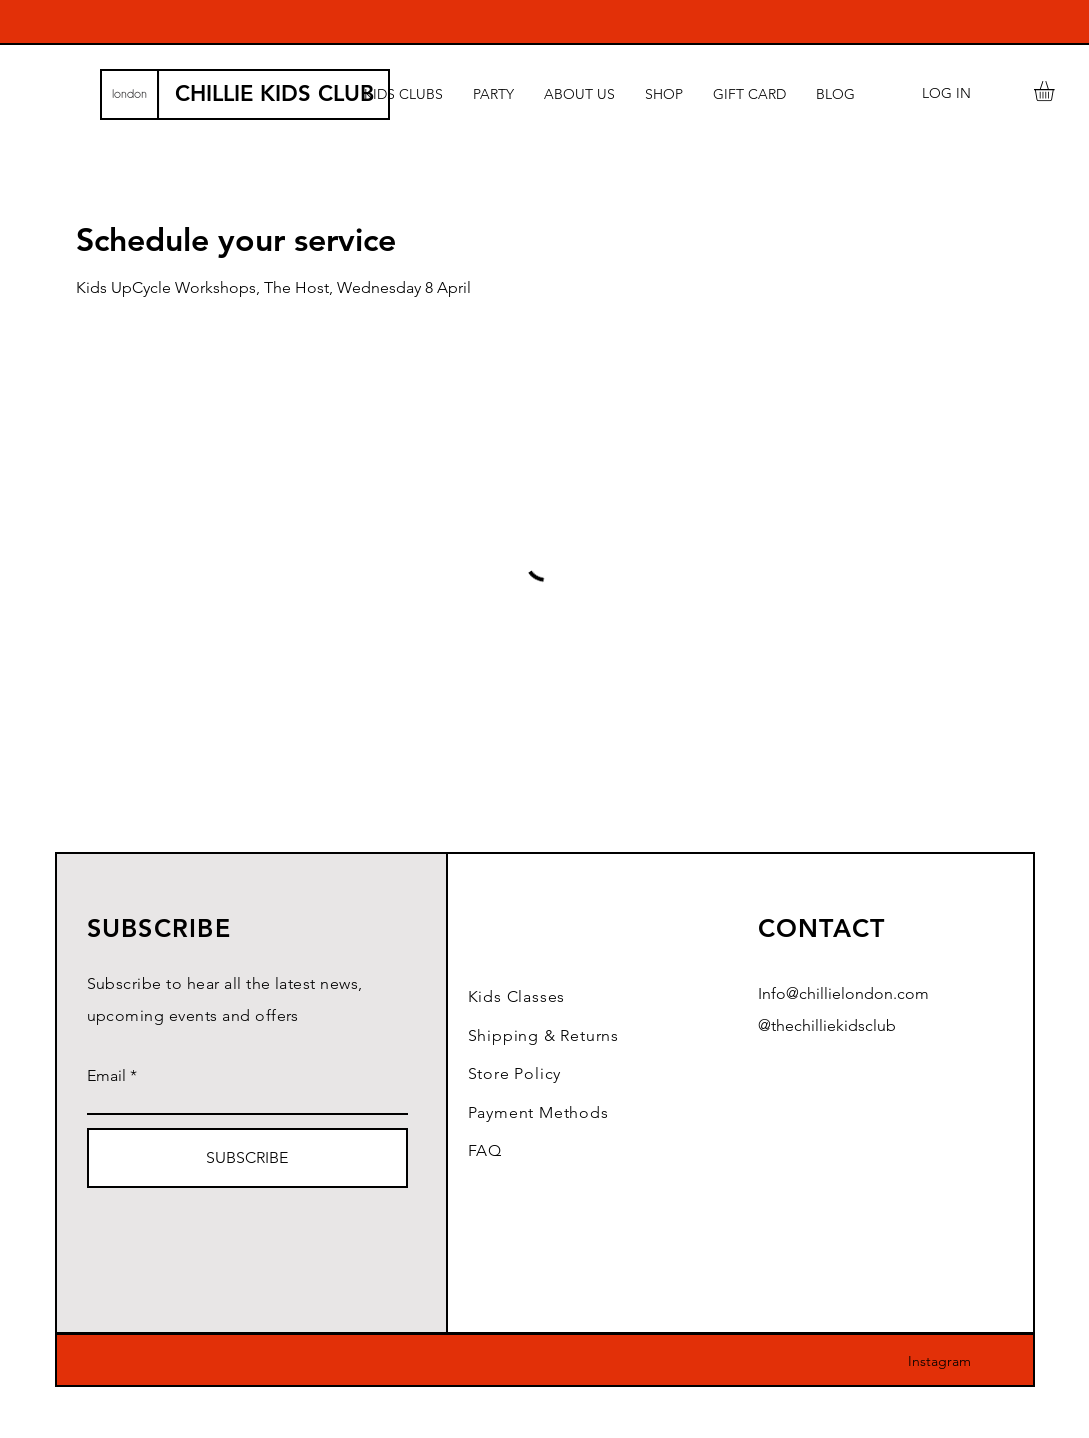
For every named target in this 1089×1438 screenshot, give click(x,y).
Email (106, 1076)
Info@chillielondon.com (843, 993)
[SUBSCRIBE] (247, 1158)
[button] (1056, 91)
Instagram (939, 1361)
